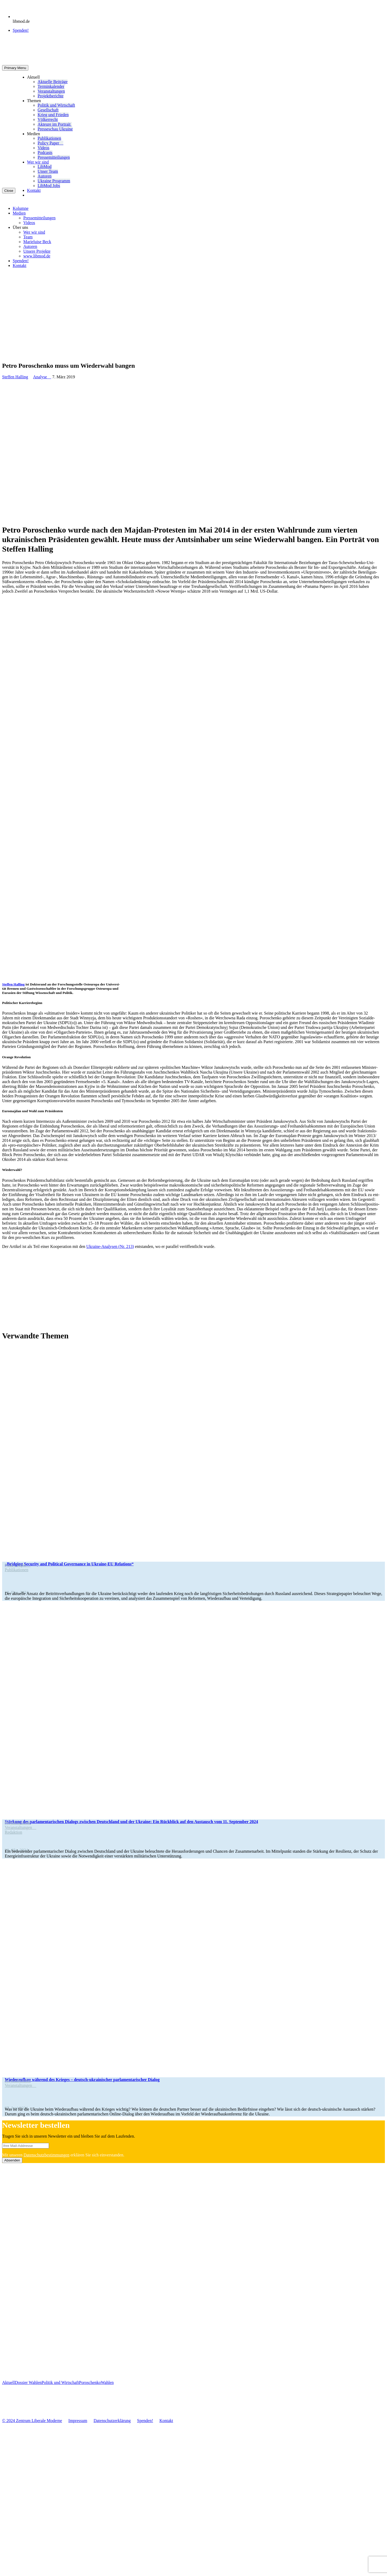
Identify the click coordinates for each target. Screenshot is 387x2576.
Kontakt (34, 190)
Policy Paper (50, 143)
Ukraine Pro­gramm (54, 181)
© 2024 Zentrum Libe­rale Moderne (32, 2420)
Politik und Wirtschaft (56, 105)
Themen (34, 100)
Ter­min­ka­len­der (51, 86)
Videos (43, 148)
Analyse (42, 377)
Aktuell (33, 77)
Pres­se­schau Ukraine (55, 129)
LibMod (44, 166)
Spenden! (21, 30)
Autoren (44, 176)
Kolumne (21, 208)
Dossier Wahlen (28, 2382)
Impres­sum (77, 2420)
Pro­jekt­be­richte (51, 96)
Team (28, 237)
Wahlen (107, 2382)
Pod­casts (45, 152)
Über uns (20, 227)
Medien (33, 133)
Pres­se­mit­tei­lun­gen (54, 157)
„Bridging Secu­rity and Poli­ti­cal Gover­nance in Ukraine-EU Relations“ (69, 1564)
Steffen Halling (15, 377)
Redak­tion (13, 1832)
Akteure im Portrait (54, 124)
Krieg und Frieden (53, 114)
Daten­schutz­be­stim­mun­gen (46, 2155)
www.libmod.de (36, 256)
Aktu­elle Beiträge (53, 81)
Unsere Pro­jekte (37, 251)
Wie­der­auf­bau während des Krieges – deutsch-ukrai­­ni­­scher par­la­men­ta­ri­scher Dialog (82, 2079)
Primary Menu (15, 68)
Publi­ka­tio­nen (49, 138)
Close (8, 191)
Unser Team (48, 171)
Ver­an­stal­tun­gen (51, 91)
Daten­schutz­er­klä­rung (111, 2420)
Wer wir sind (38, 162)
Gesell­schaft (48, 110)
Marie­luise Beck (37, 241)
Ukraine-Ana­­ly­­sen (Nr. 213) (110, 1246)
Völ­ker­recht (48, 119)
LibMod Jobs (49, 185)
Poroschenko (90, 2382)
